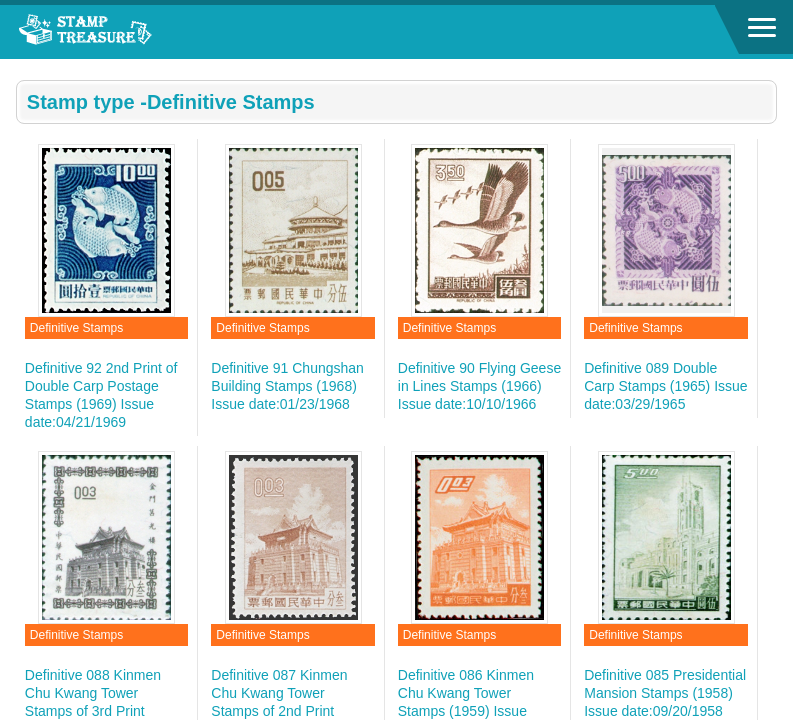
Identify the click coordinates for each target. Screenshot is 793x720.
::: (22, 67)
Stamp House (125, 32)
